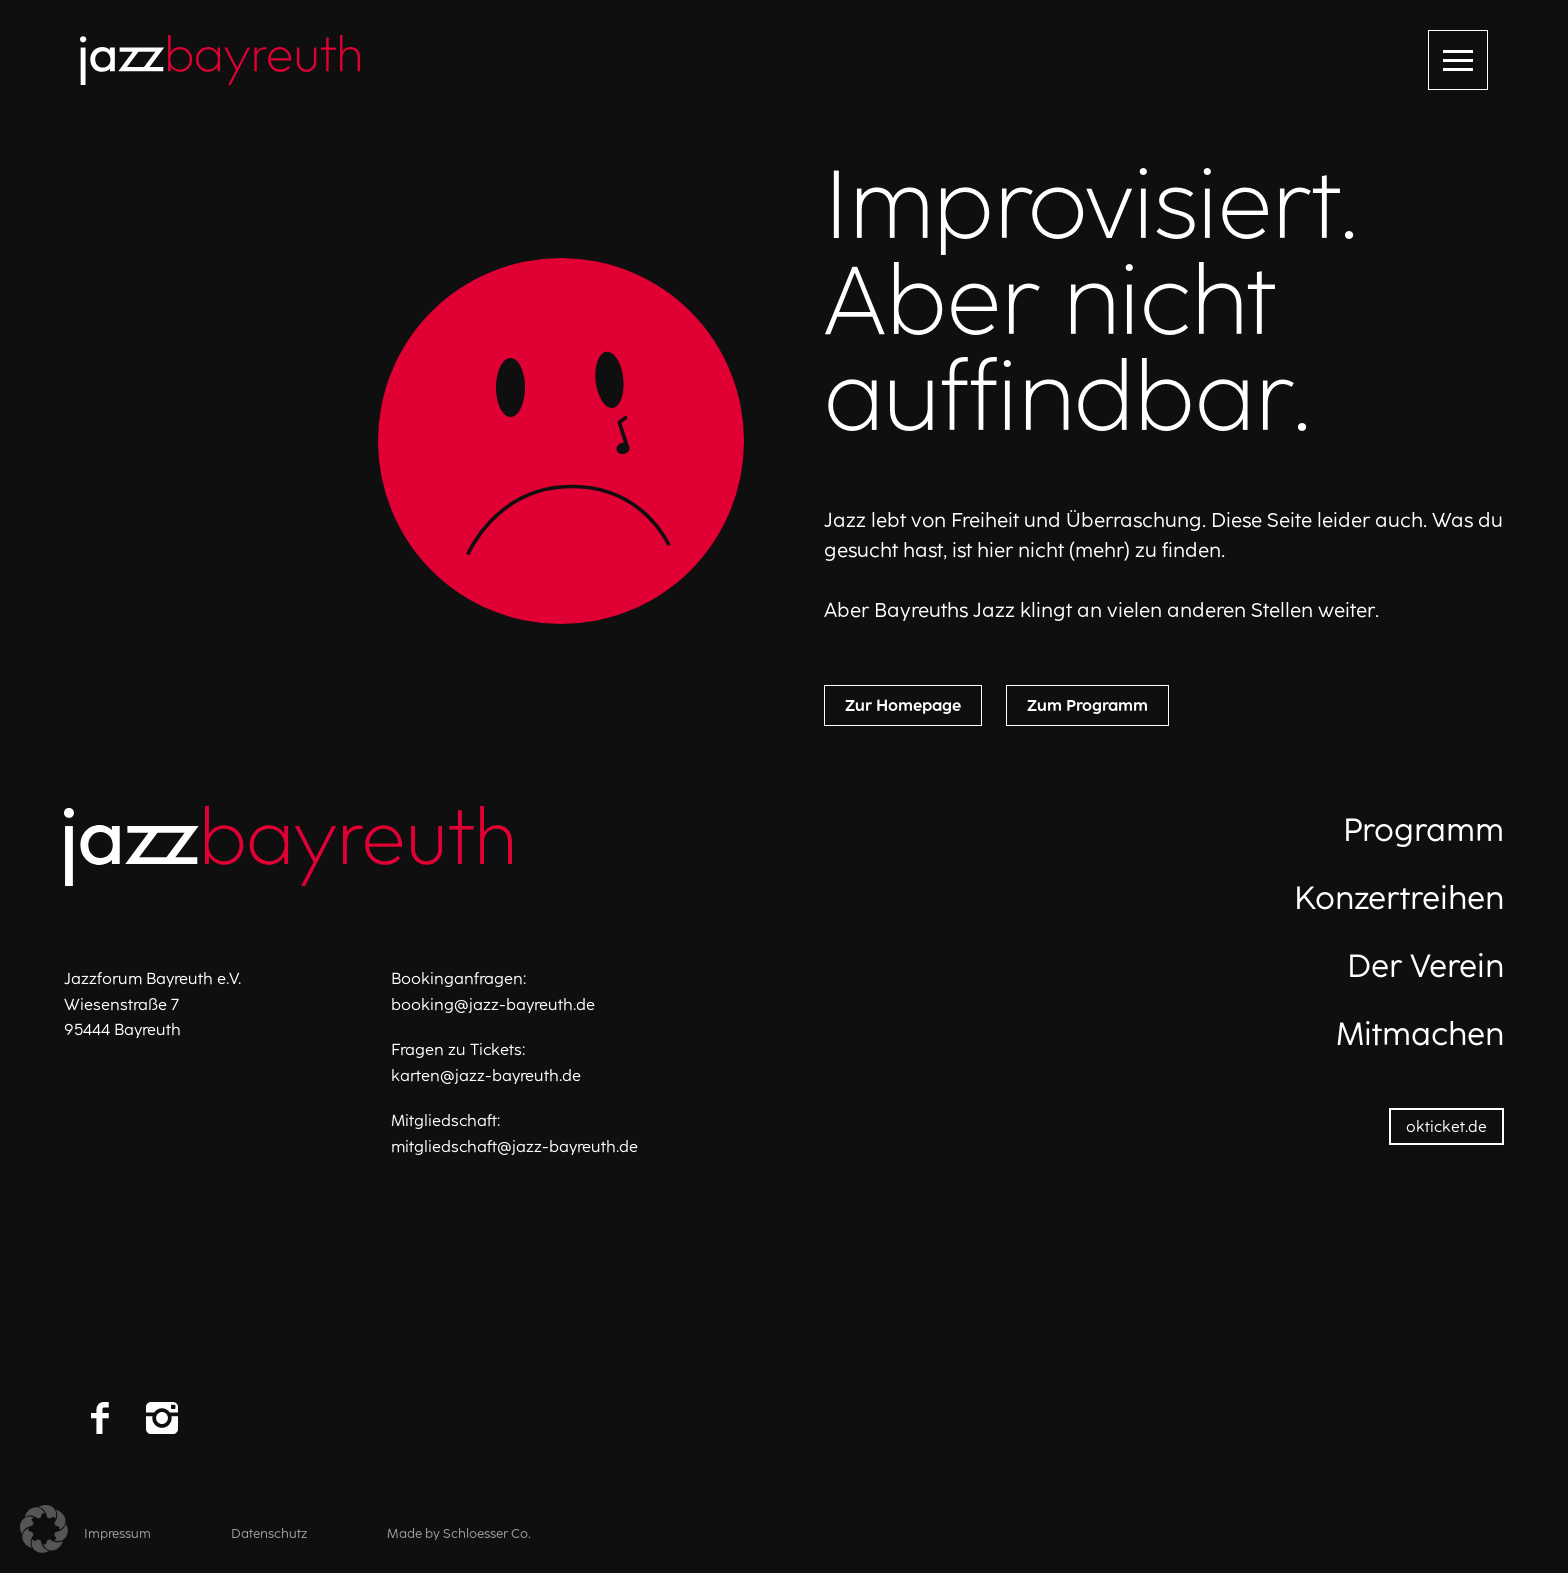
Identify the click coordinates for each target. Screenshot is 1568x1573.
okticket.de (1446, 1126)
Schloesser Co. (487, 1533)
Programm (1423, 830)
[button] (44, 1529)
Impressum (117, 1533)
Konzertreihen (1399, 898)
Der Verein (1425, 966)
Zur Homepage (903, 705)
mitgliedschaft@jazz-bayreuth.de (514, 1146)
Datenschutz (269, 1533)
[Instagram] (162, 1418)
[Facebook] (100, 1418)
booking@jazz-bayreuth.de (493, 1004)
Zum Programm (1087, 705)
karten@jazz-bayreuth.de (486, 1075)
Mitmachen (1420, 1034)
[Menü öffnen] (1458, 60)
